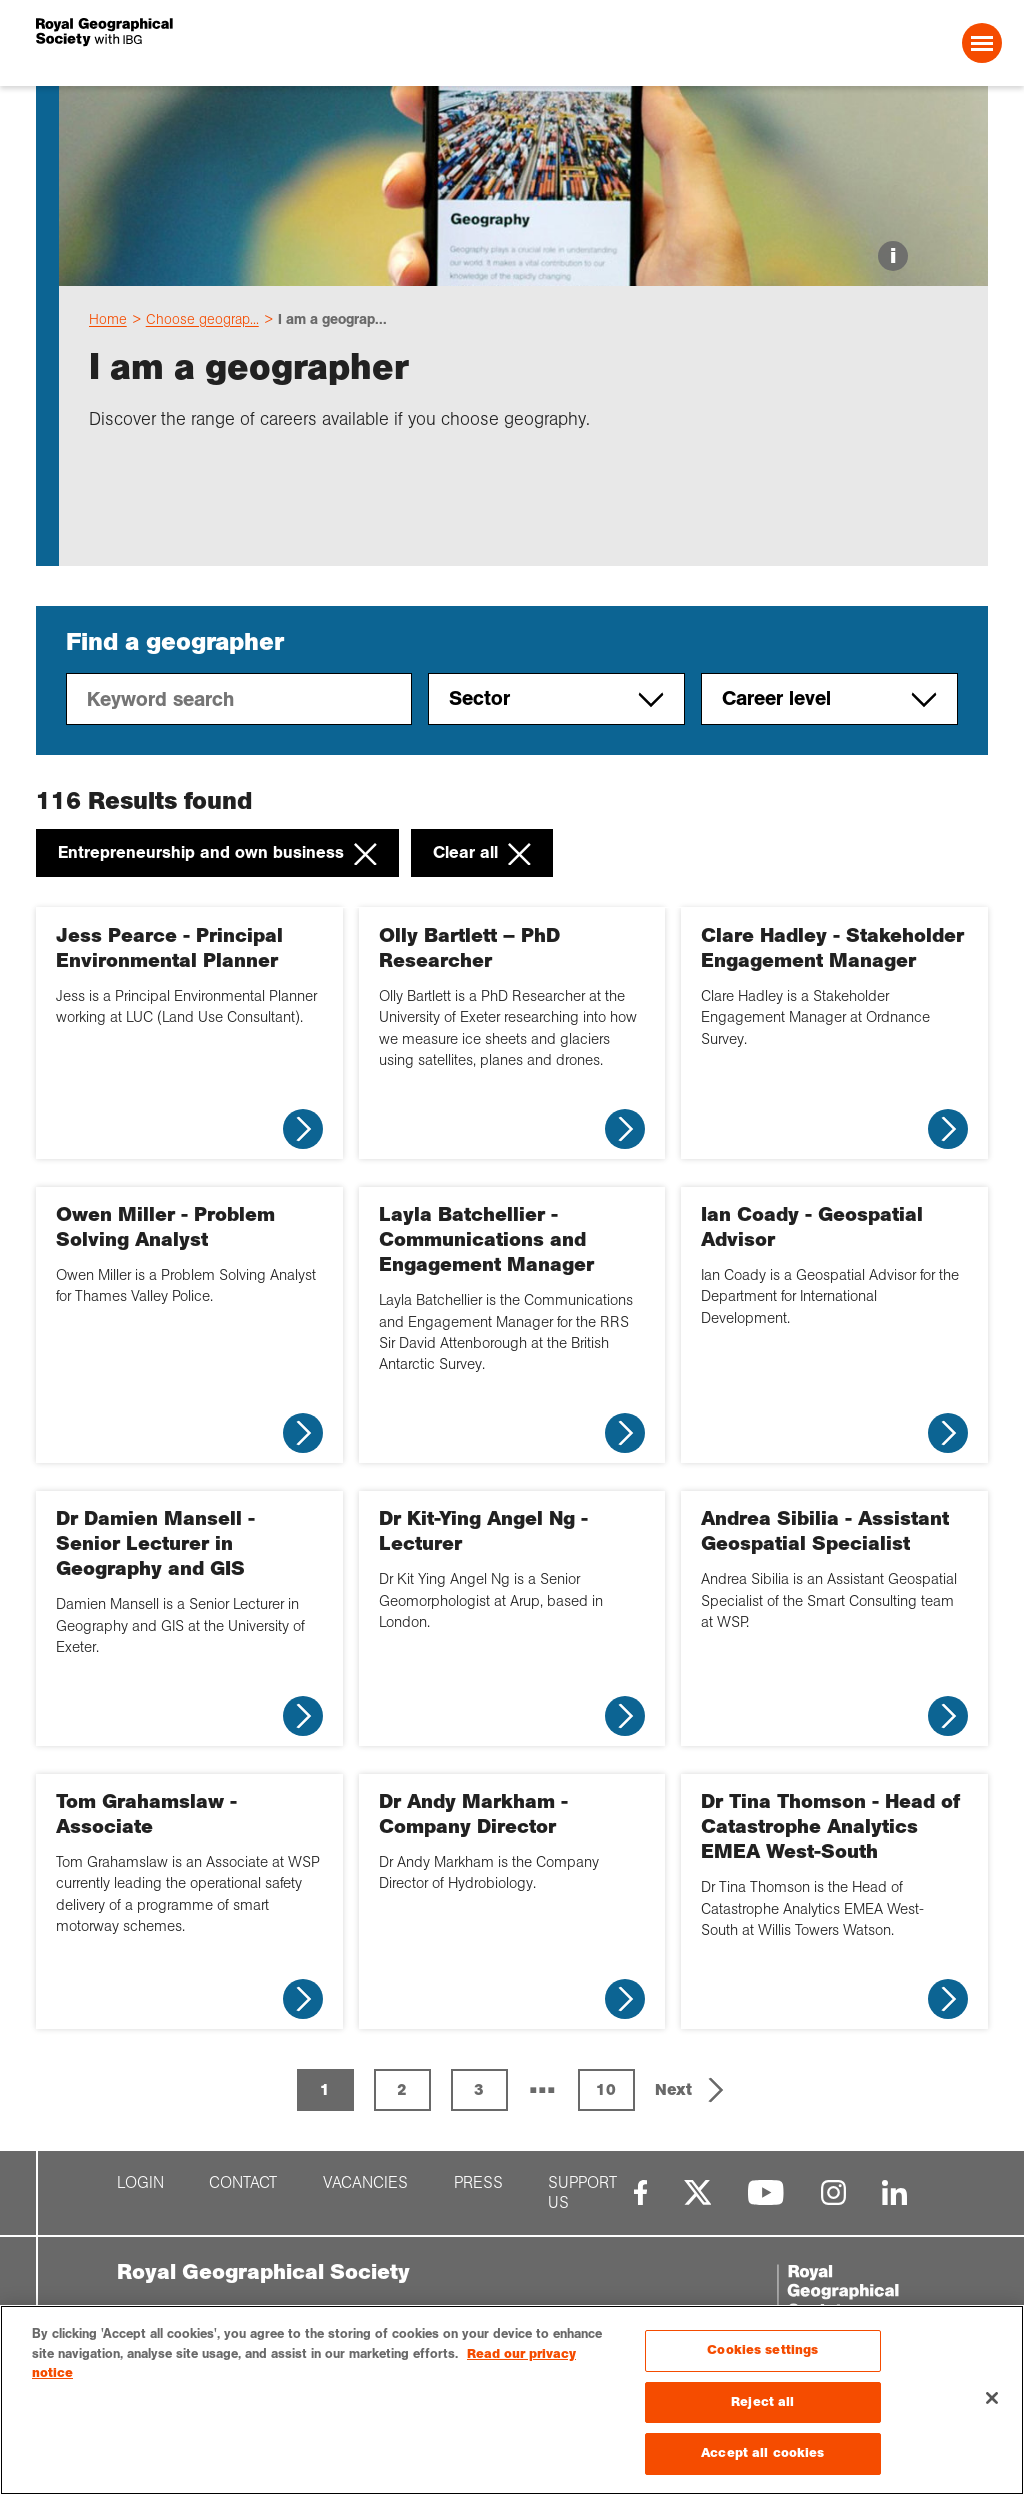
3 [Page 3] (479, 2089)
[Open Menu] (982, 43)
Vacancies (365, 2183)
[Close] (992, 2398)
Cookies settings (762, 2350)
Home (108, 319)
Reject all (762, 2402)
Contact (243, 2183)
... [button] (542, 2082)
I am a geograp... (332, 319)
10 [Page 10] (606, 2089)
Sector (556, 699)
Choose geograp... (202, 319)
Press (478, 2183)
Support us (582, 2193)
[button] (691, 2090)
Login (140, 2183)
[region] (512, 2400)
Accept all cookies (762, 2453)
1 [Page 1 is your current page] (325, 2089)
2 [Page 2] (402, 2089)
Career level (829, 699)
